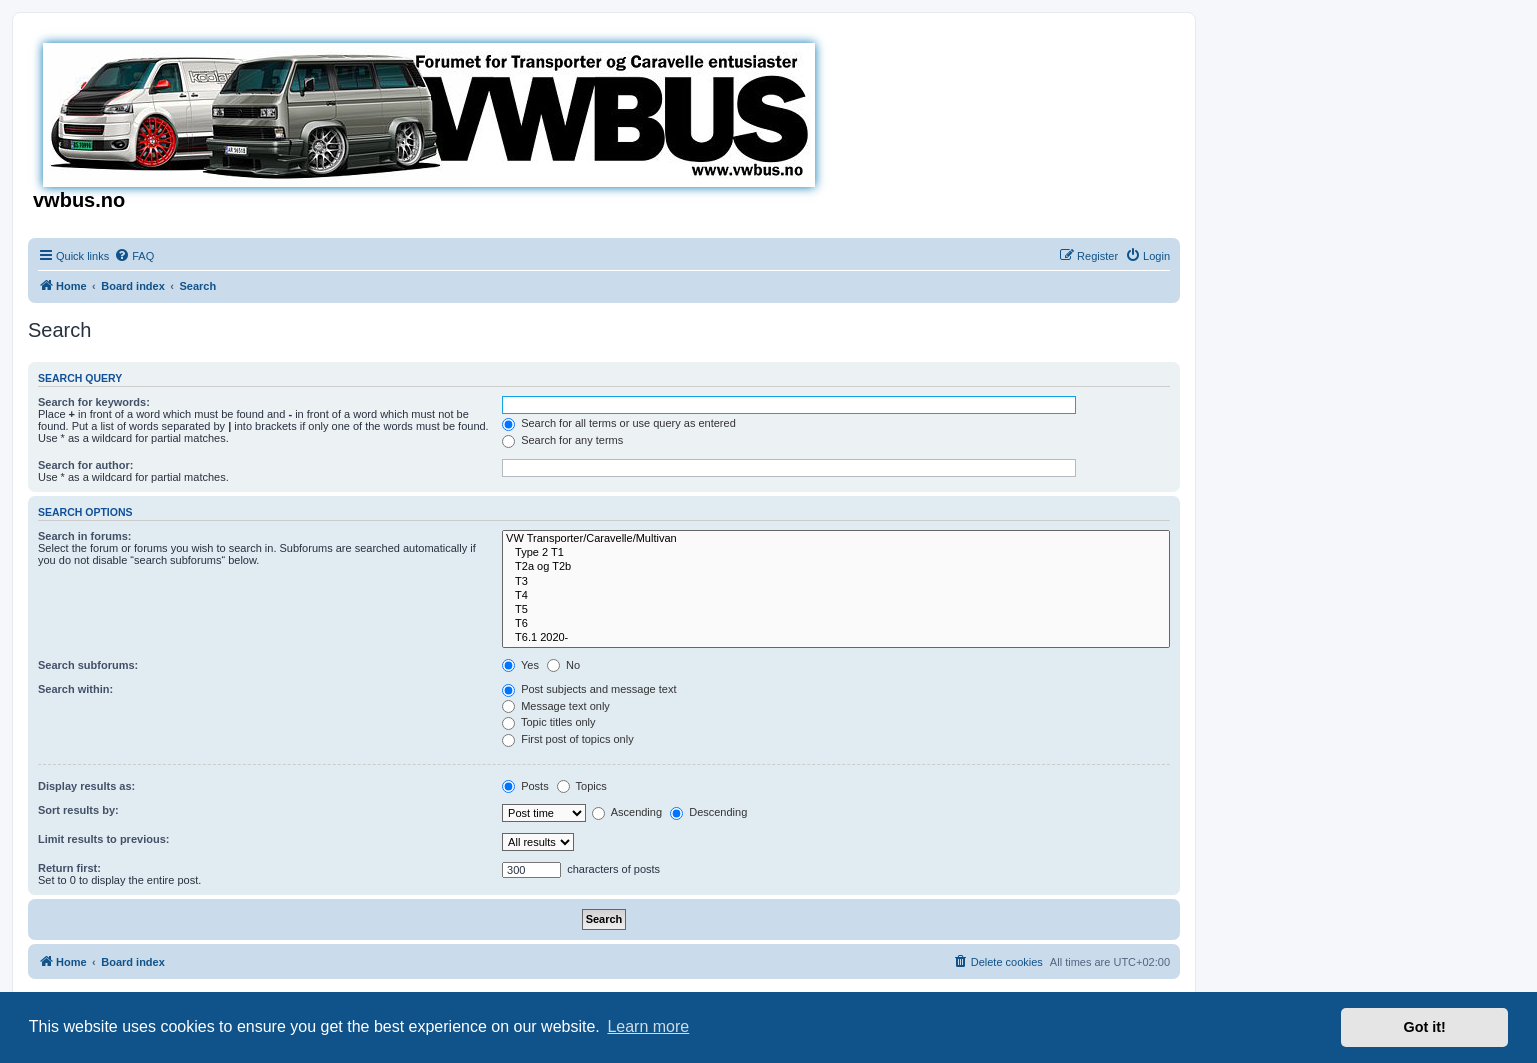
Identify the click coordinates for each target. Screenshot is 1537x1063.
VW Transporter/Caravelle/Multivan (836, 539)
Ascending (627, 812)
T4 (836, 596)
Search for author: (85, 465)
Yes (520, 665)
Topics (582, 786)
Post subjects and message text (589, 689)
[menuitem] (134, 256)
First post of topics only (568, 739)
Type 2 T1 (836, 553)
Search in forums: (85, 536)
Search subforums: (88, 665)
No (563, 665)
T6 (836, 624)
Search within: (75, 689)
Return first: (69, 868)
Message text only (556, 706)
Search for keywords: (94, 402)
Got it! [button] (1425, 1027)
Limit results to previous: (103, 839)
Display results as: (86, 786)
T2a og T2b (836, 567)
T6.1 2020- (836, 638)
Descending (708, 812)
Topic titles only (548, 722)
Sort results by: (78, 810)
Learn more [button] (648, 1026)
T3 (836, 582)
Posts (525, 786)
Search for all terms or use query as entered (619, 423)
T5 (836, 610)
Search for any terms (562, 440)
